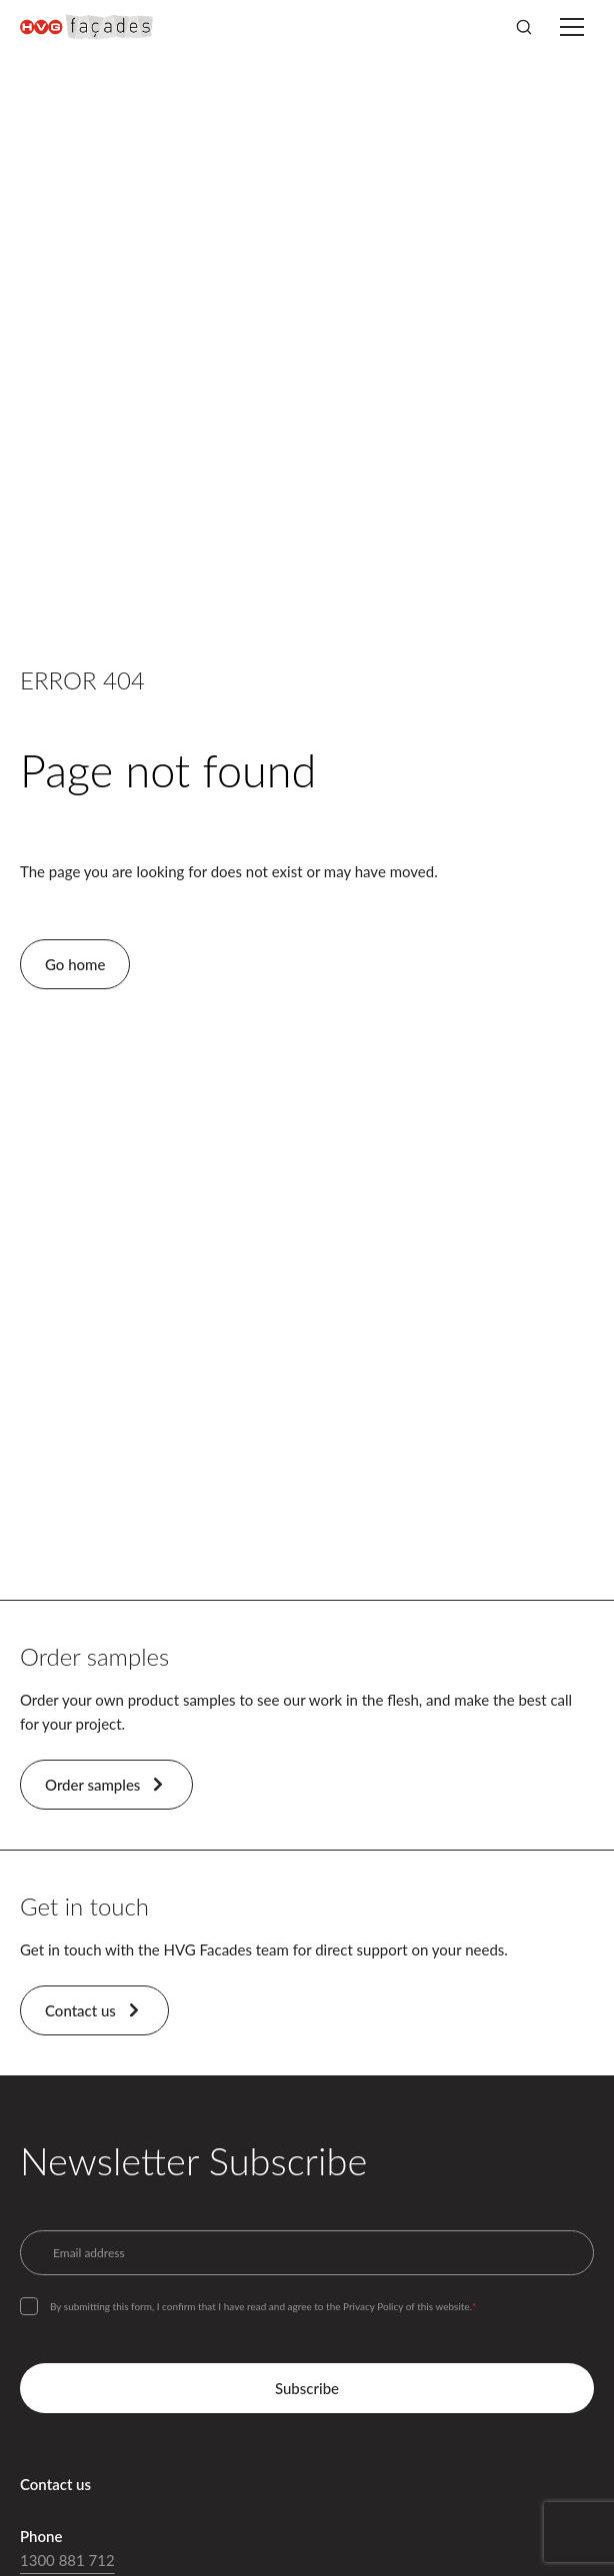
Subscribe (307, 2388)
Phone (41, 2536)
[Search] (524, 27)
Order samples (106, 1785)
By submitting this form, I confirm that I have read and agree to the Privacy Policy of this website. (263, 2305)
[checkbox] (29, 2306)
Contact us (94, 2010)
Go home (75, 964)
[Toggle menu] (572, 27)
